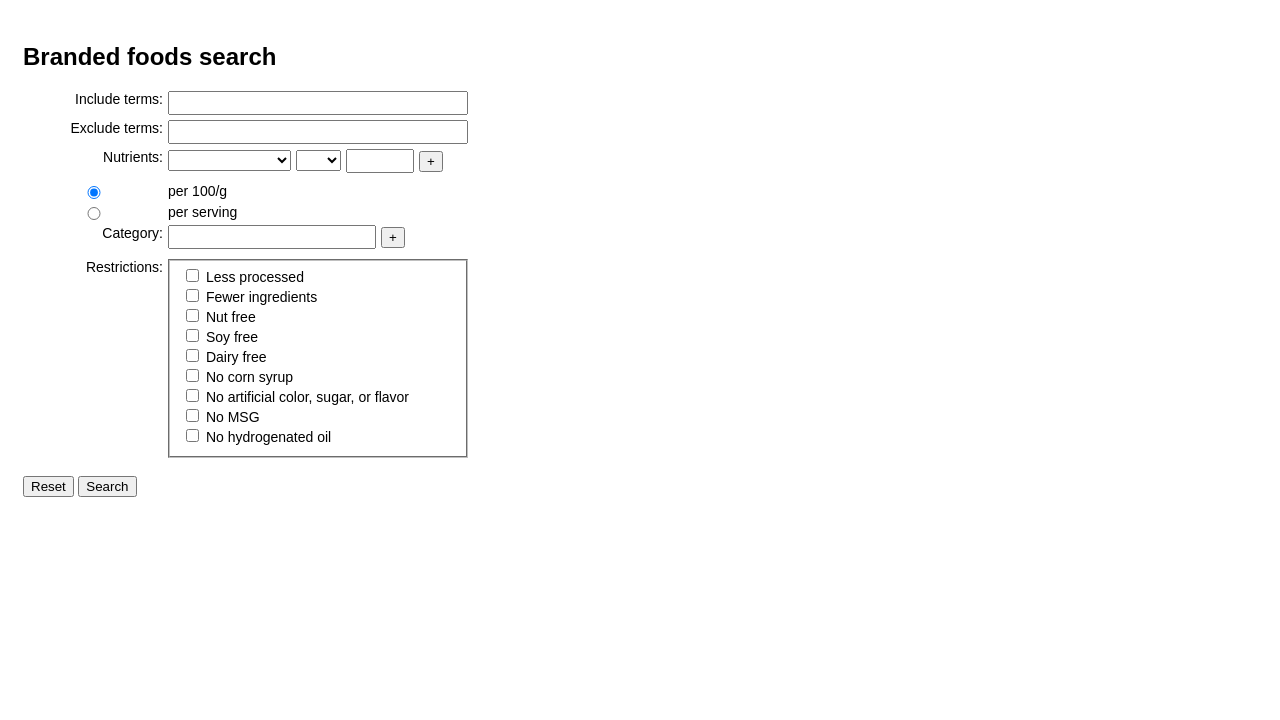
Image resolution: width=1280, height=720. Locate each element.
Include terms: (119, 99)
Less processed (245, 277)
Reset (48, 486)
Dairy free (226, 357)
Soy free (222, 337)
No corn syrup (239, 377)
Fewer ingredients (251, 297)
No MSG (223, 417)
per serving (202, 212)
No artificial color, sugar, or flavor (297, 397)
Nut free (221, 317)
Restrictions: (124, 267)
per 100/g (197, 191)
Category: (132, 233)
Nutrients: (133, 157)
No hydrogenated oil (258, 437)
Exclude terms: (116, 128)
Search (107, 486)
